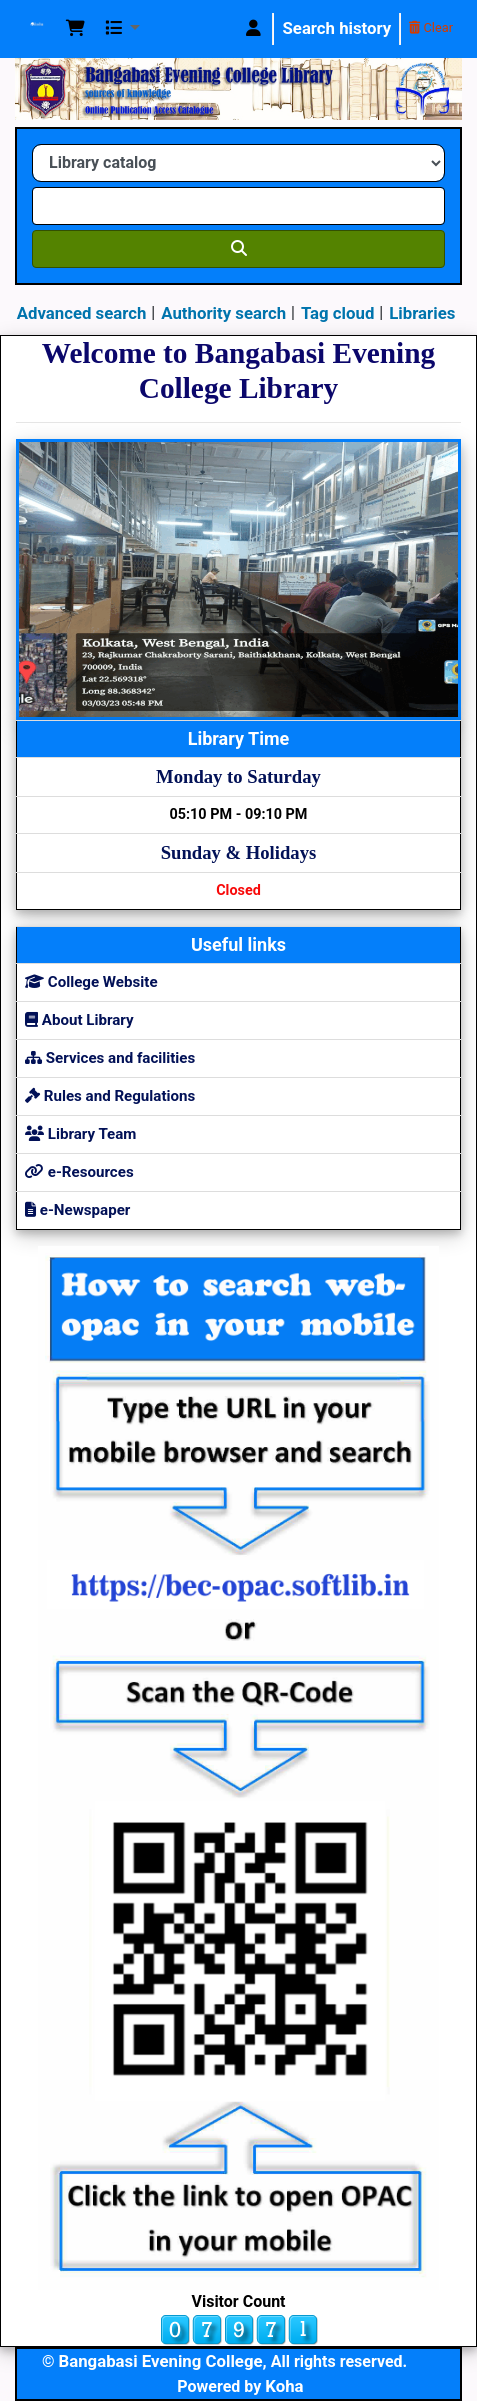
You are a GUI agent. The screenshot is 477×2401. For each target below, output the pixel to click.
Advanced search (82, 313)
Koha (284, 2386)
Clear (431, 27)
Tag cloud (337, 313)
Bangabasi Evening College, (163, 2361)
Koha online (37, 29)
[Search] (238, 249)
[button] (75, 28)
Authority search (223, 313)
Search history (336, 28)
